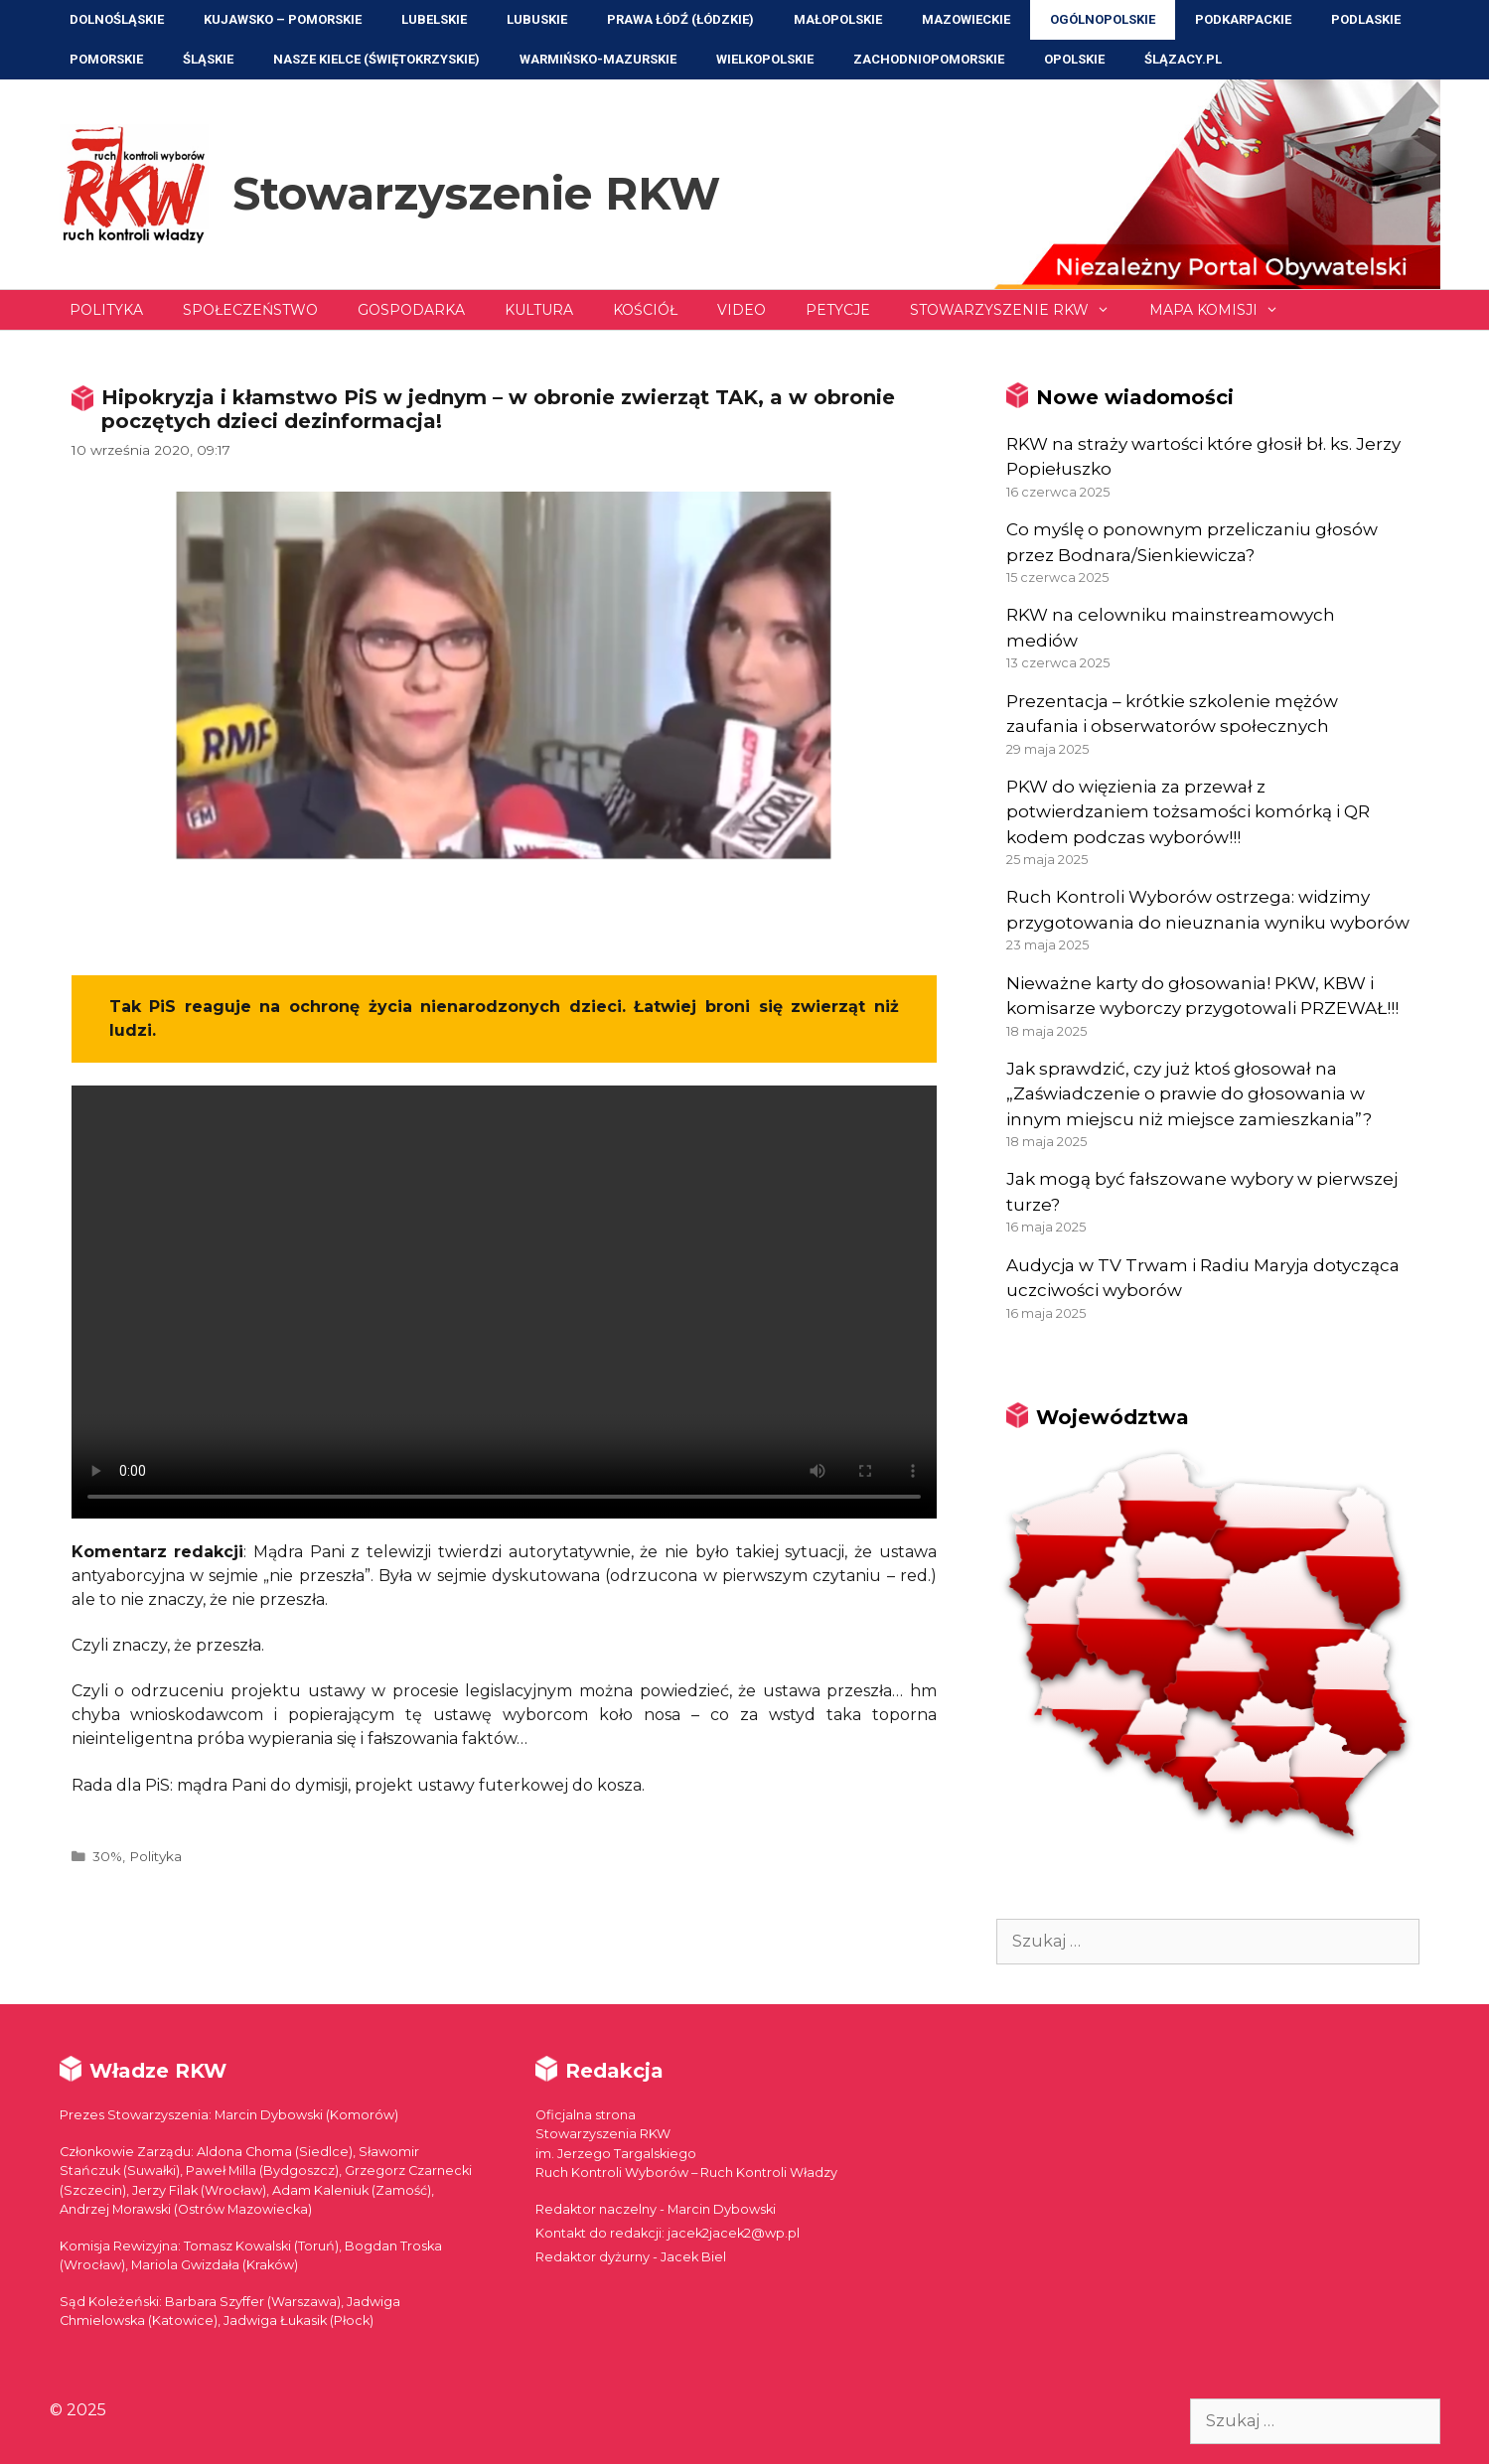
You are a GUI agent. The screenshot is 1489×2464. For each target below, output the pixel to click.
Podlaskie (1366, 19)
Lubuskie (537, 19)
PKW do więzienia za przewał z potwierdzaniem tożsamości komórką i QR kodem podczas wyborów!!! (1188, 812)
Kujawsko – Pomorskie (283, 19)
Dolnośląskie (117, 19)
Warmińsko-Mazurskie (598, 59)
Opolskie (1074, 59)
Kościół (645, 310)
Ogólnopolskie (1102, 19)
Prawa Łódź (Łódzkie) (680, 19)
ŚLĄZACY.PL (1183, 59)
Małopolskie (838, 19)
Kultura (539, 310)
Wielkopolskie (765, 59)
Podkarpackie (1243, 19)
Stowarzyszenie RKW (476, 193)
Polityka (106, 310)
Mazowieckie (966, 19)
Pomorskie (106, 59)
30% (107, 1856)
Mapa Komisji (1223, 310)
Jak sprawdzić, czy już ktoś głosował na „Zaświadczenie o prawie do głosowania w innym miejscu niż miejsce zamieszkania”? (1189, 1094)
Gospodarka (411, 310)
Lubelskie (434, 19)
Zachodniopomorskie (928, 59)
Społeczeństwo (250, 310)
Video (741, 310)
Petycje (838, 310)
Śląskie (208, 59)
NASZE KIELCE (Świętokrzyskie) (376, 59)
